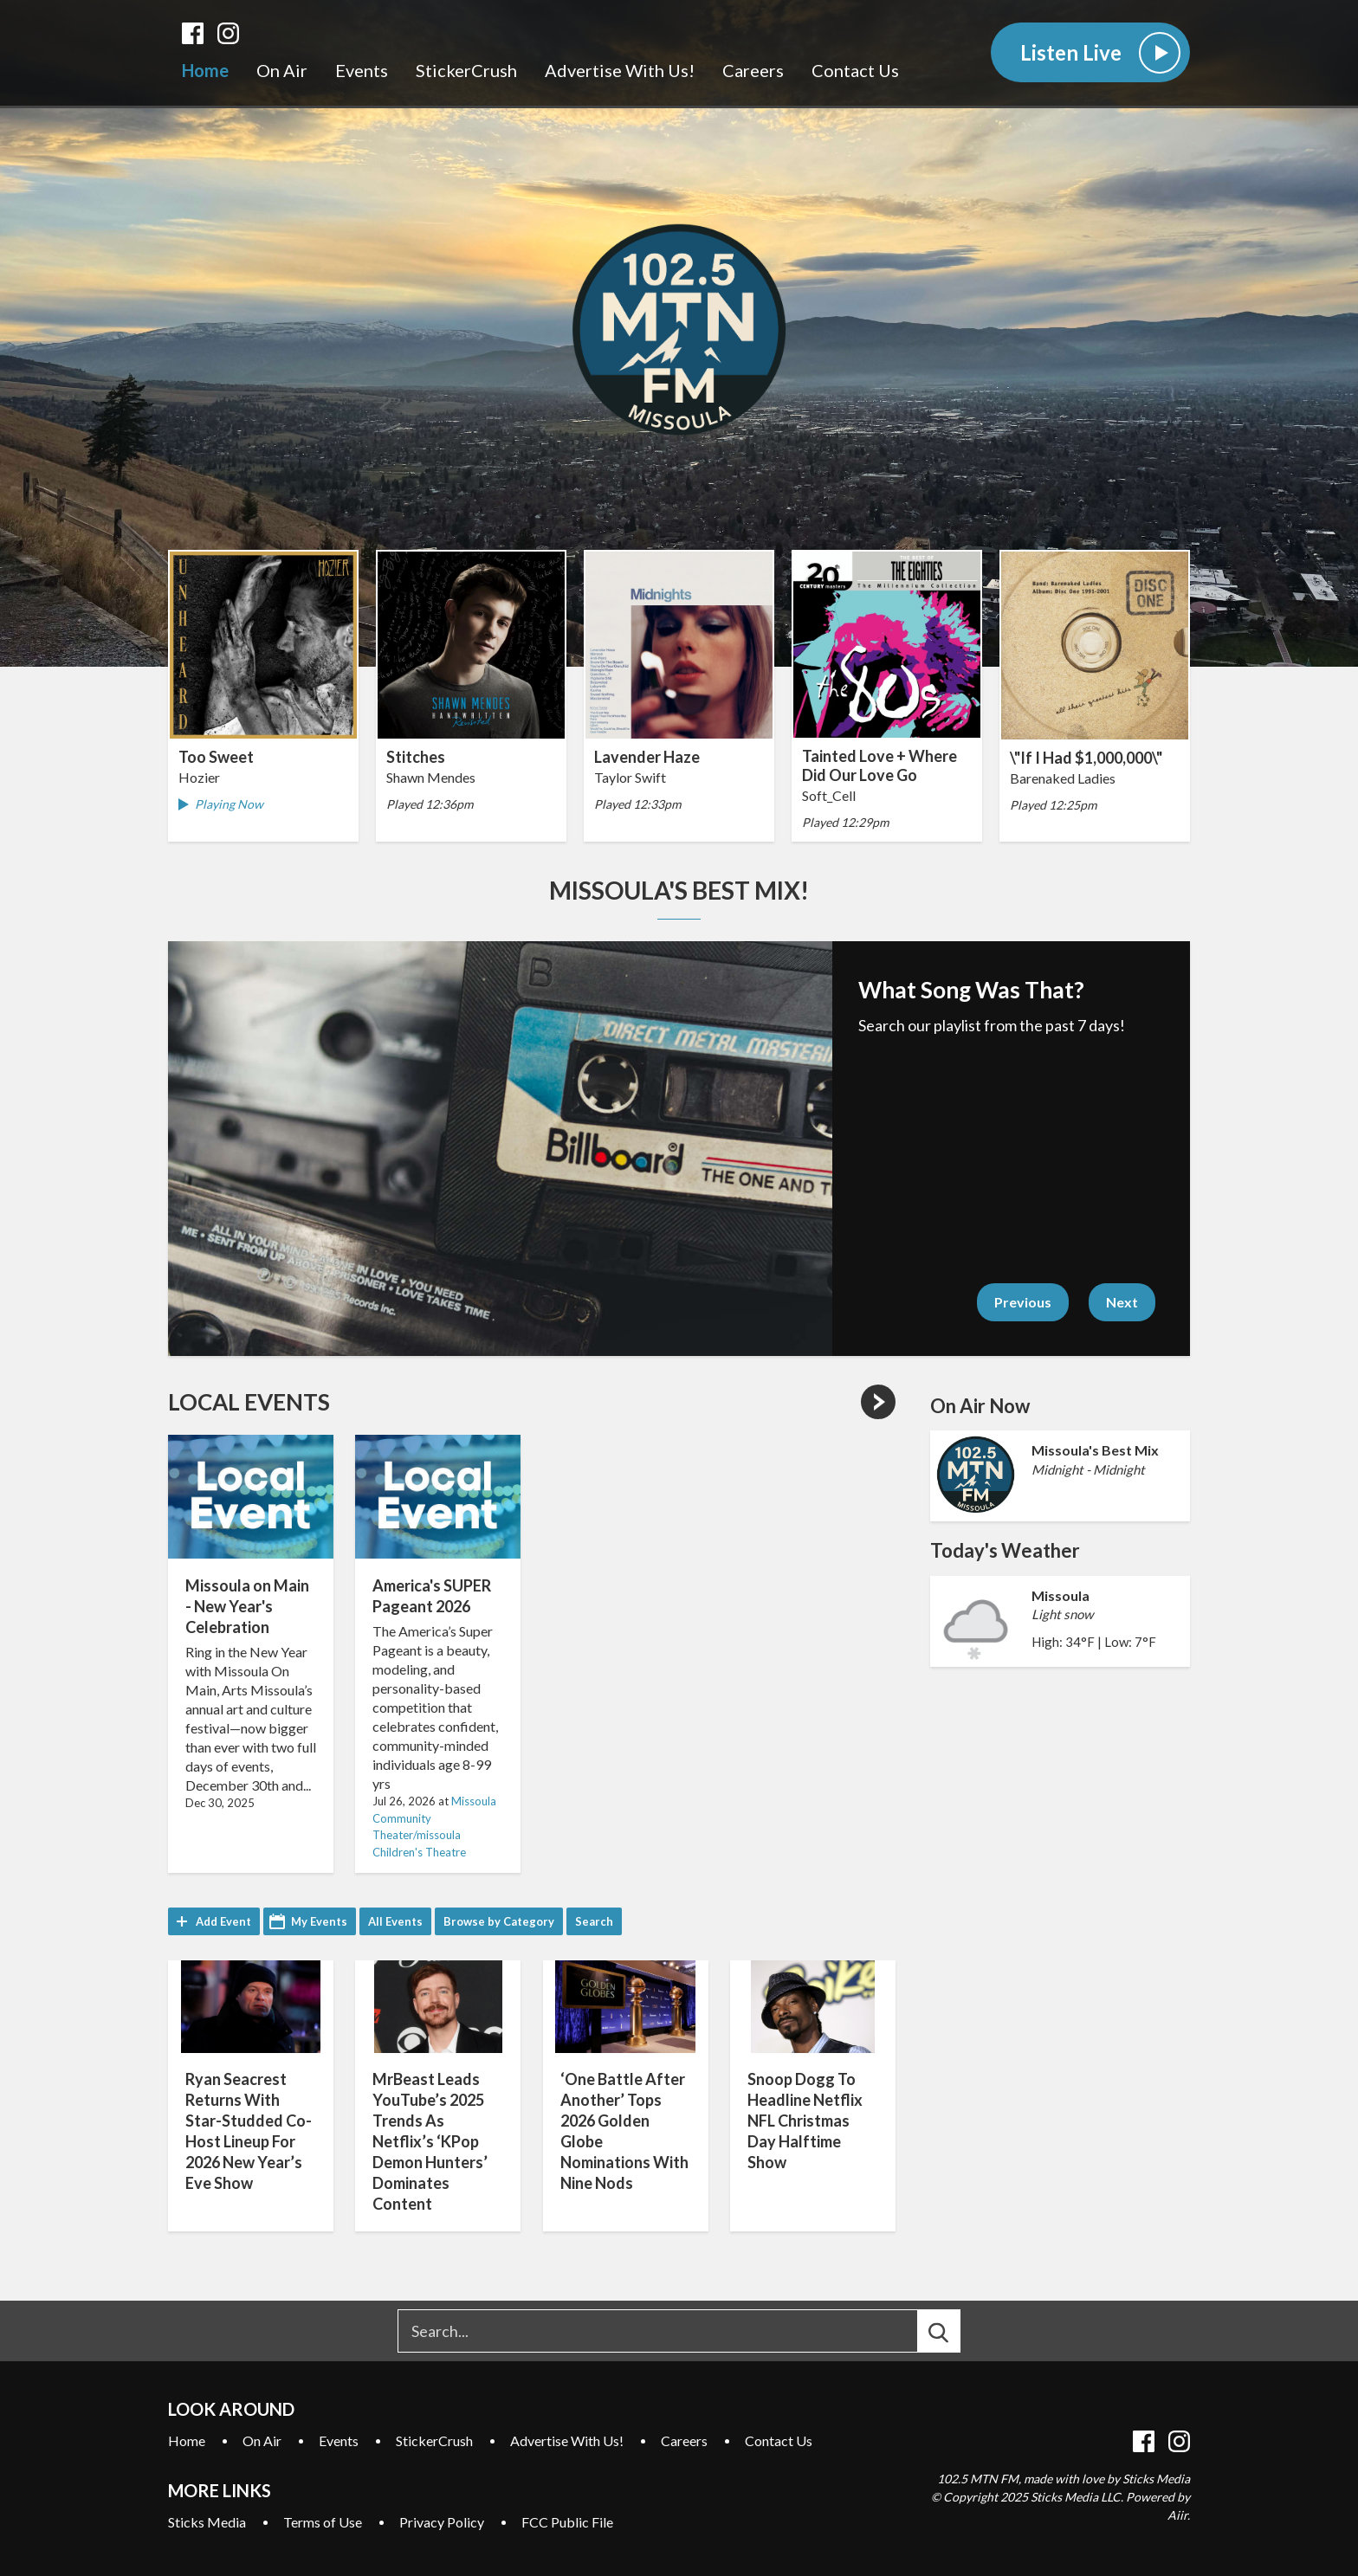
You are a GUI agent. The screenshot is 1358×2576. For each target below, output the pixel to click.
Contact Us (855, 70)
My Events (319, 1921)
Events (361, 70)
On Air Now (980, 1405)
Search (594, 1921)
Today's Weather (1005, 1550)
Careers (753, 70)
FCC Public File (567, 2522)
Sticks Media (207, 2522)
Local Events (249, 1402)
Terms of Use (322, 2522)
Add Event (223, 1921)
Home (205, 70)
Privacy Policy (441, 2522)
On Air (281, 70)
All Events (395, 1921)
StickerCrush (466, 70)
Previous (1022, 1302)
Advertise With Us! (620, 70)
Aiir (1177, 2515)
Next (1122, 1302)
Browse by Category (498, 1921)
